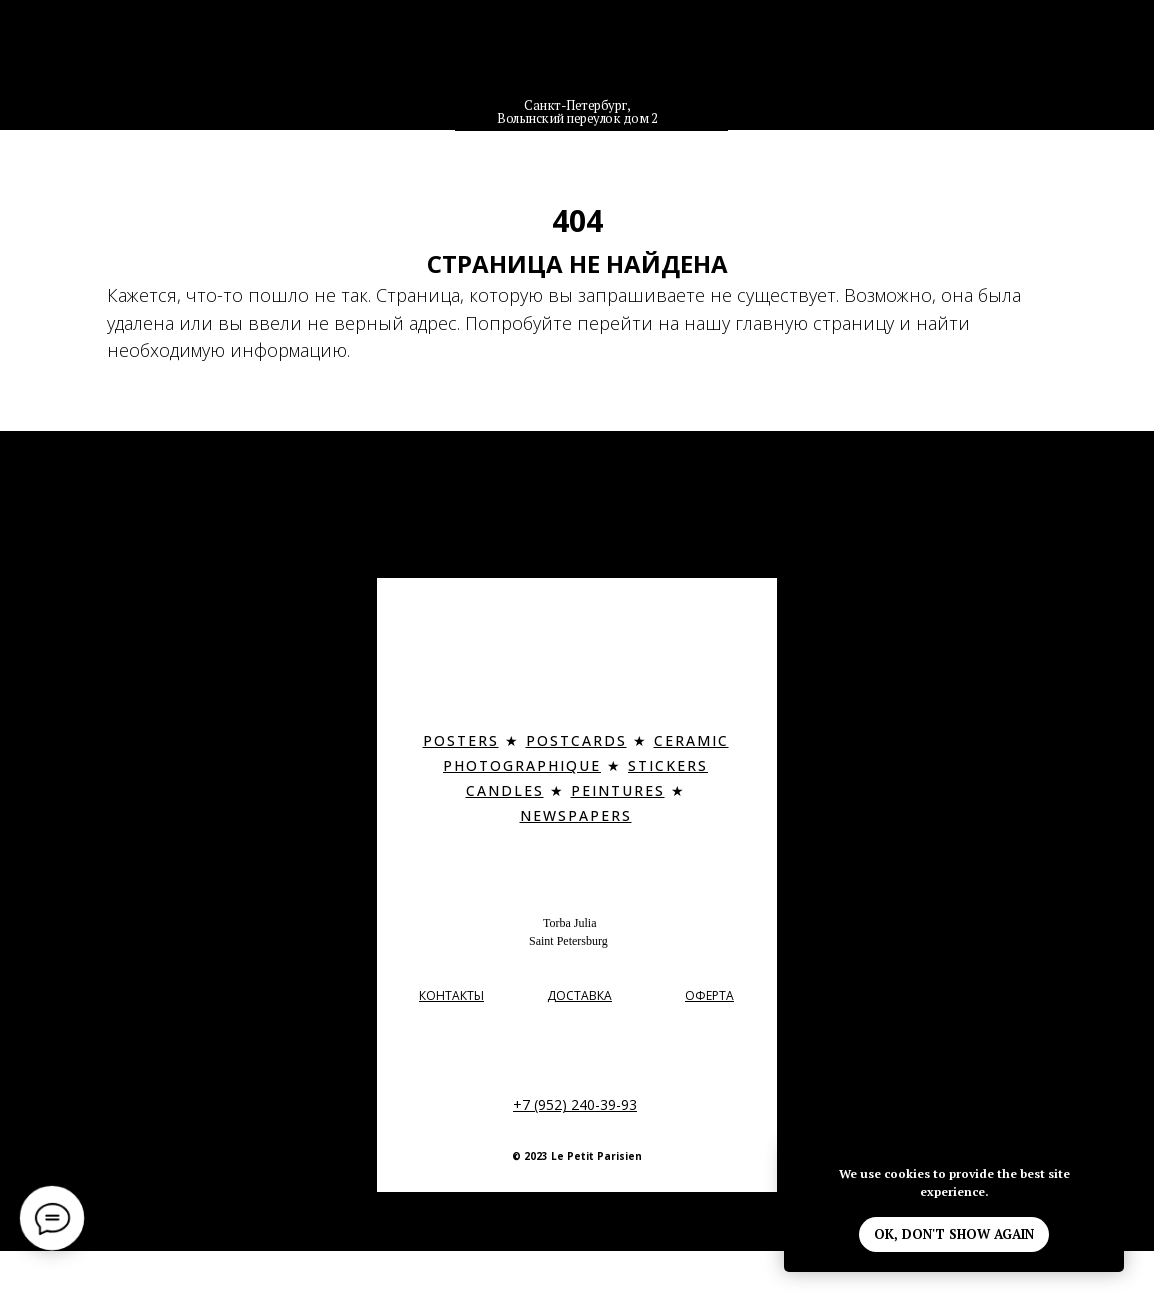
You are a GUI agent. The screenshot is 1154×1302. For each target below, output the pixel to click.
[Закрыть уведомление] (1109, 1160)
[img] (577, 64)
